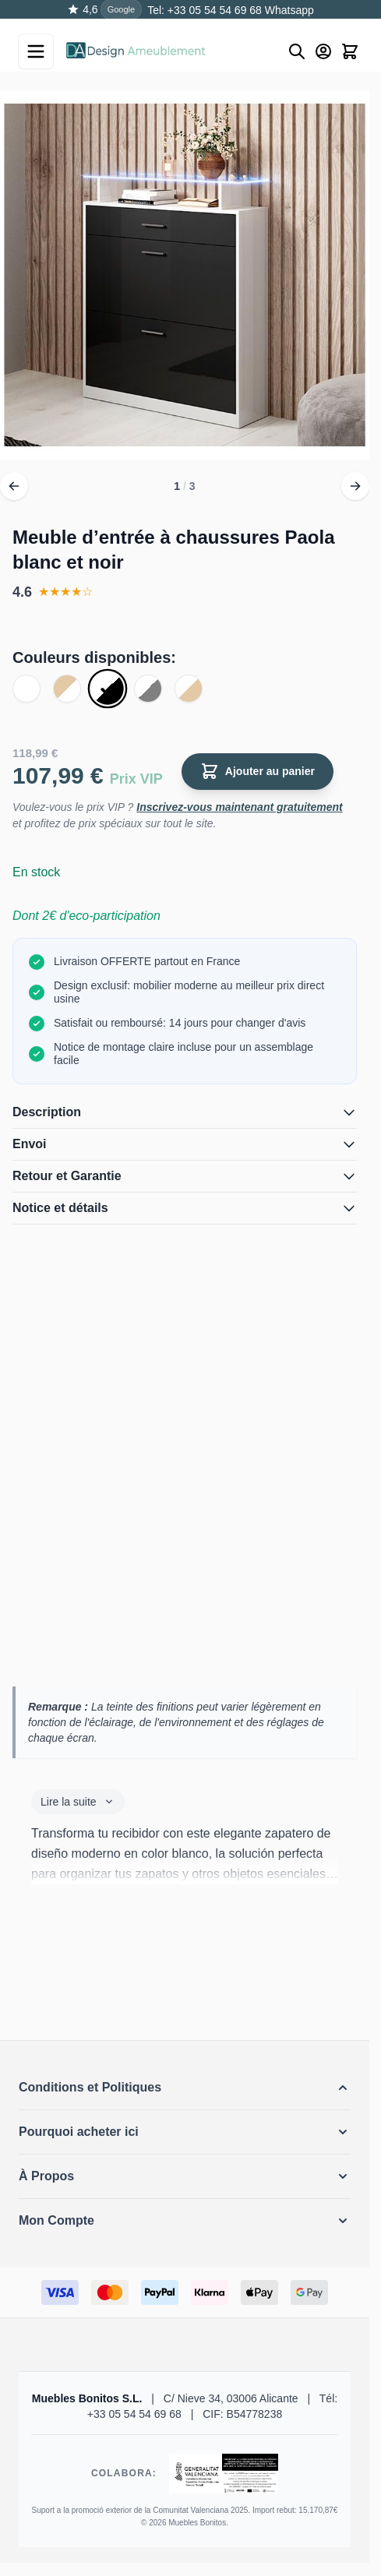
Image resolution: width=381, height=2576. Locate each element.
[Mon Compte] (323, 51)
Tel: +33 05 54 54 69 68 (204, 10)
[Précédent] (14, 486)
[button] (185, 2087)
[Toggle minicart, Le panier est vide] (349, 51)
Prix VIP (136, 779)
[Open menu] (36, 51)
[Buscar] (296, 51)
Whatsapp (288, 10)
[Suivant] (355, 486)
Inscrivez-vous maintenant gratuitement (239, 807)
